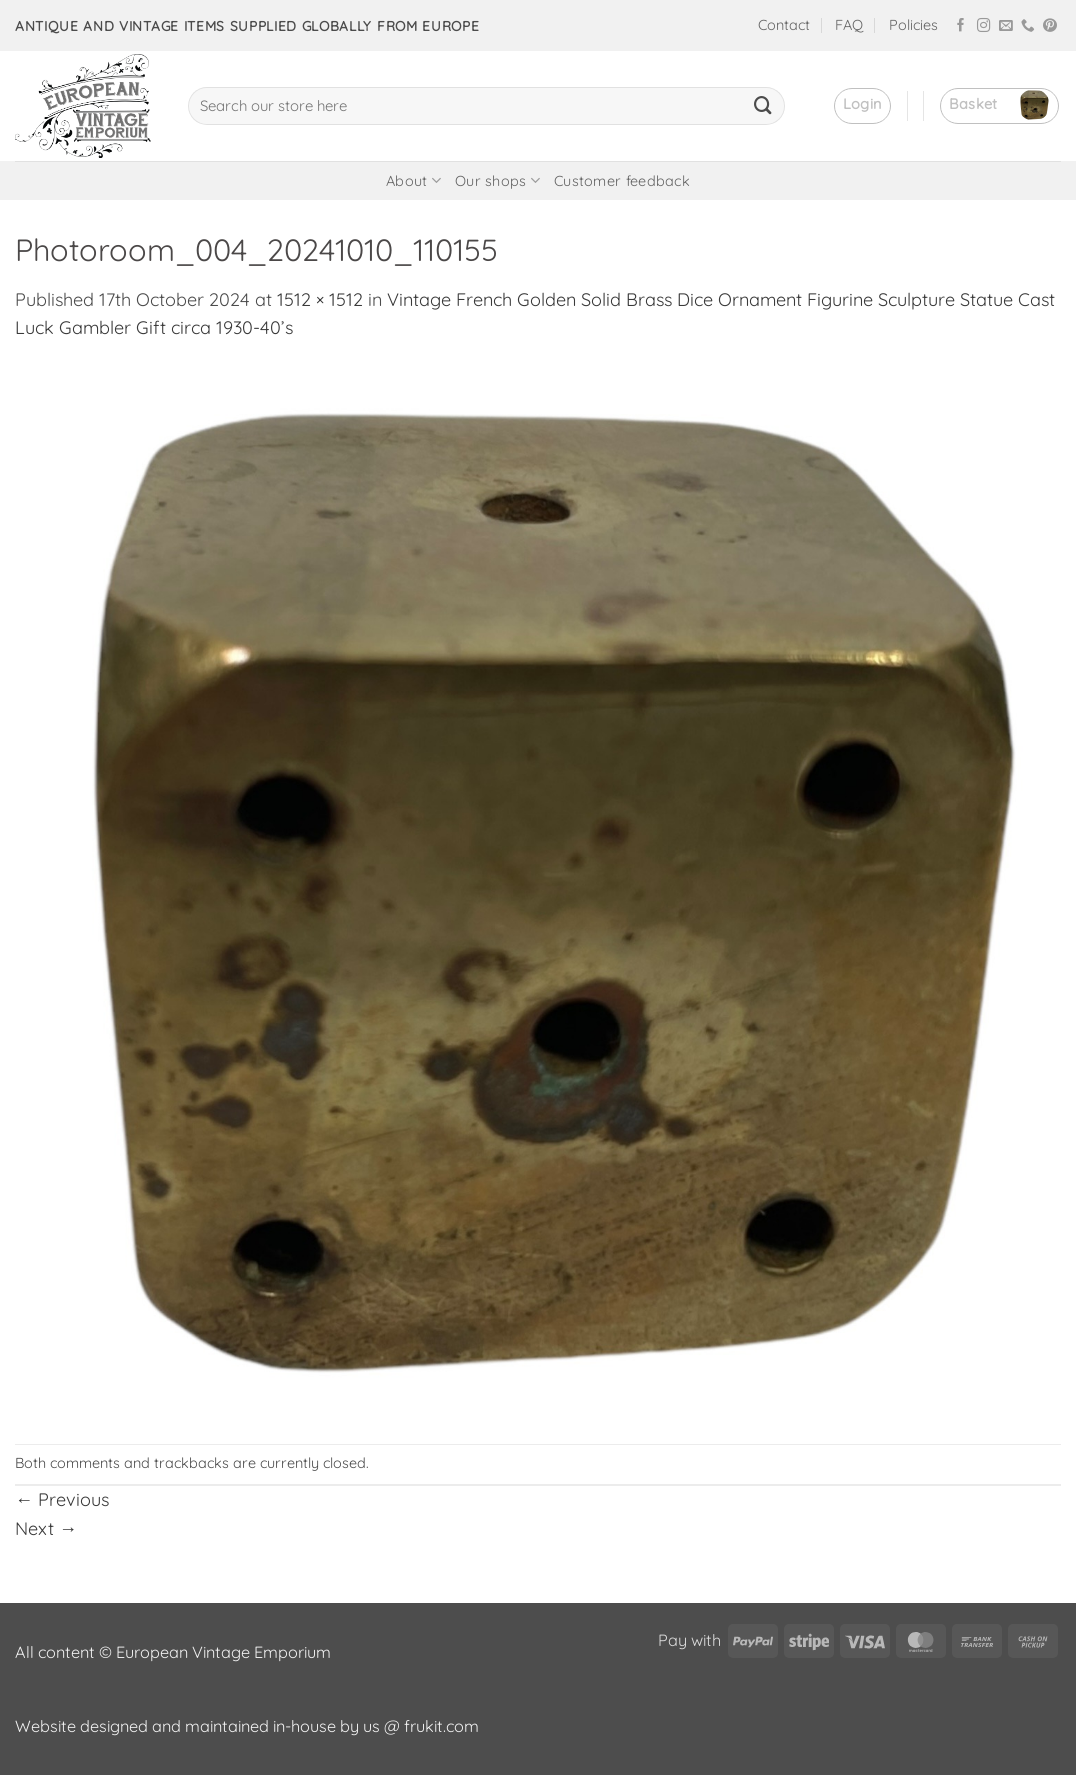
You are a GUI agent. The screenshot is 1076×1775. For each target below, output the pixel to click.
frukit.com (441, 1726)
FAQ (849, 25)
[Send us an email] (1006, 26)
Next (46, 1528)
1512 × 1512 (320, 299)
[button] (862, 106)
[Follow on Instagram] (984, 26)
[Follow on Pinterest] (1050, 26)
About (413, 180)
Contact (784, 25)
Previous (62, 1499)
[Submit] (763, 106)
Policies (913, 25)
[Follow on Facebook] (961, 26)
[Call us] (1028, 26)
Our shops (497, 180)
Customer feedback (622, 181)
